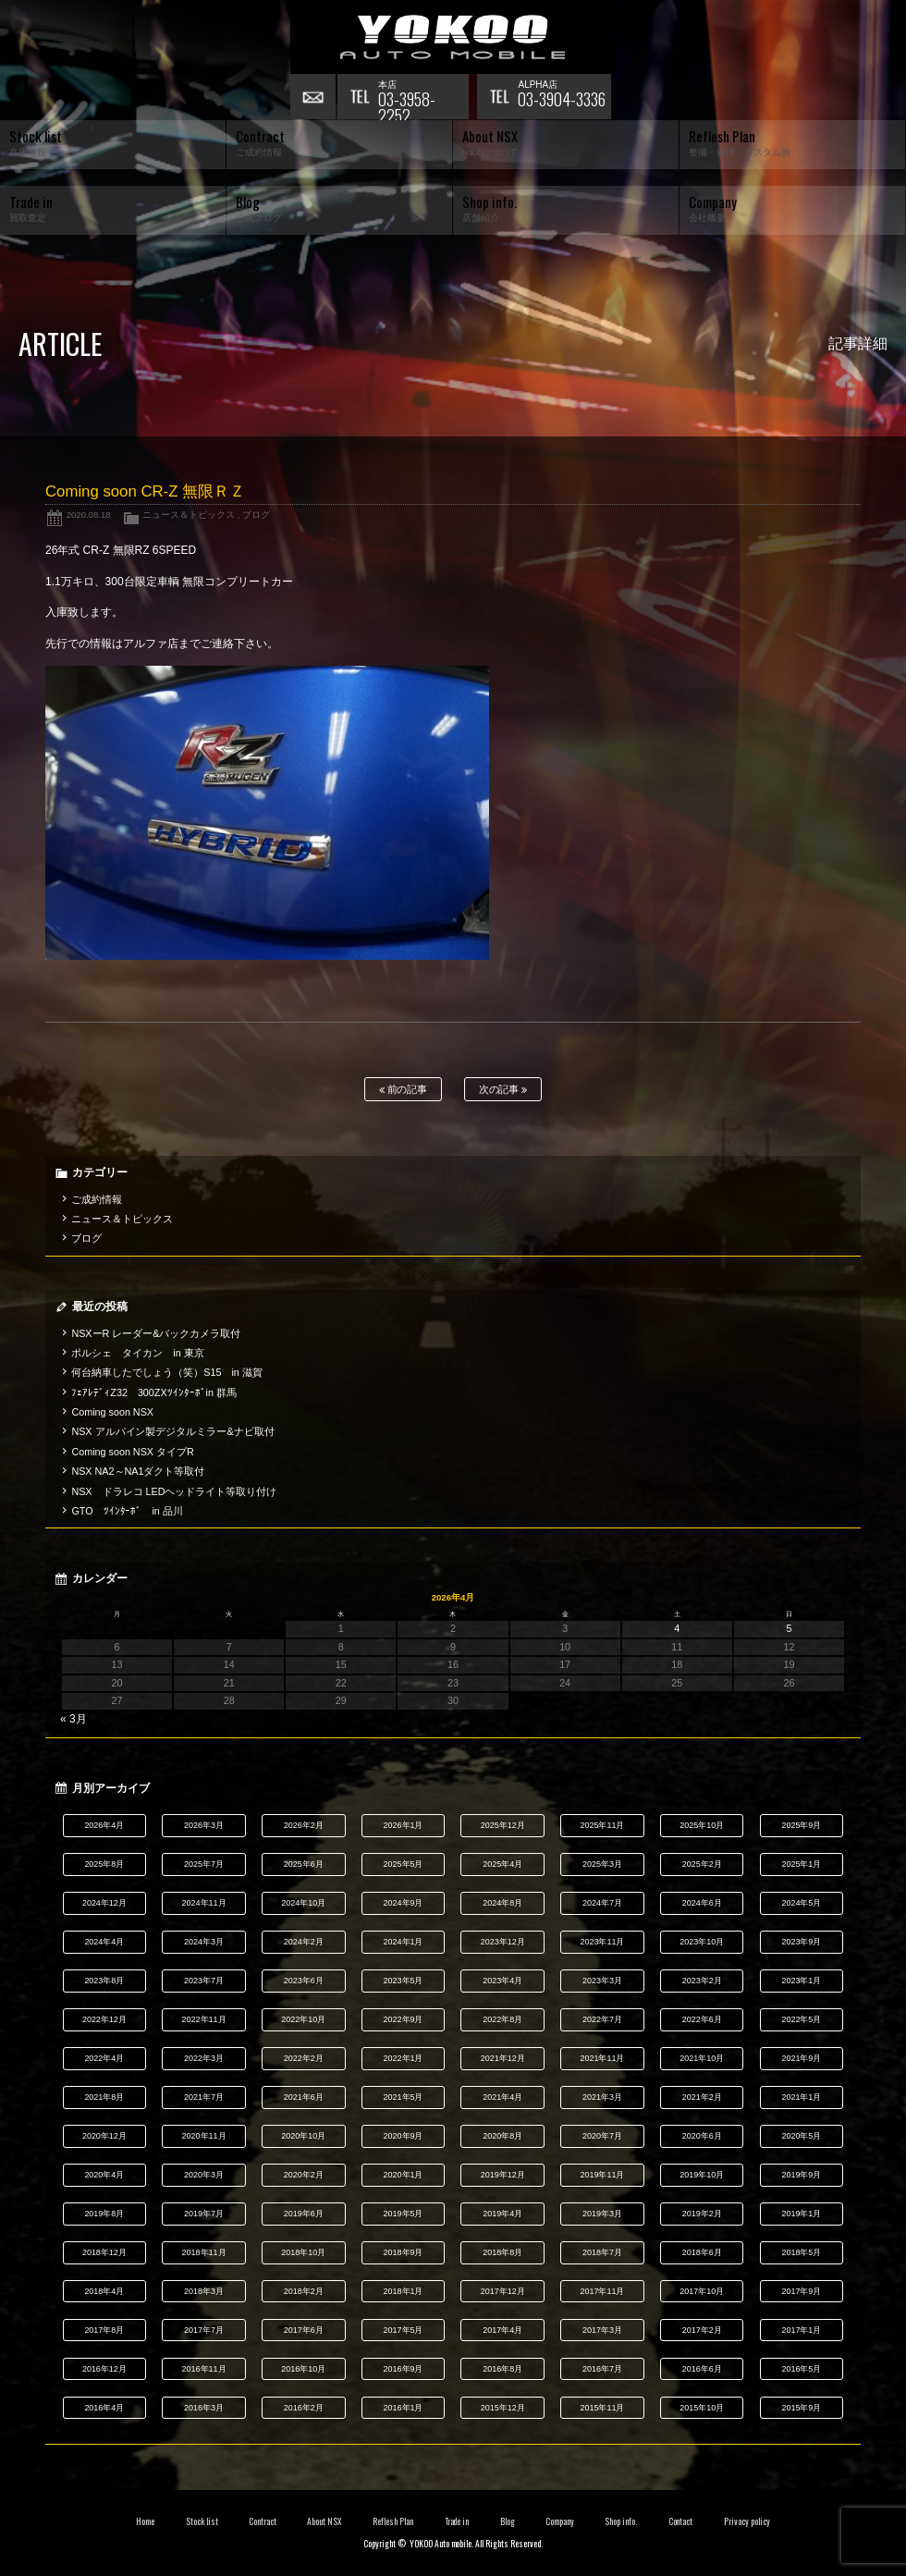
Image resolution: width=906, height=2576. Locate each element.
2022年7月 (602, 2019)
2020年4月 (104, 2174)
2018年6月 (702, 2252)
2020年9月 (403, 2136)
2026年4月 (104, 1825)
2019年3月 (602, 2213)
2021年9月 (801, 2058)
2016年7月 (602, 2369)
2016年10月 (303, 2369)
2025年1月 (801, 1864)
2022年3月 (204, 2058)
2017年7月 (204, 2330)
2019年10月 (702, 2174)
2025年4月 (502, 1864)
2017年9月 (801, 2291)
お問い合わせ (313, 97)
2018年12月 (104, 2252)
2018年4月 (104, 2291)
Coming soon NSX (112, 1411)
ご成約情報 (96, 1199)
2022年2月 (304, 2058)
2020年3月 (204, 2174)
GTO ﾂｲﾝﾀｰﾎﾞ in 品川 (126, 1510)
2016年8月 (502, 2369)
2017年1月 (801, 2330)
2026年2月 (304, 1825)
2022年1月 (403, 2058)
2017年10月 (702, 2291)
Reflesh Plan (393, 2521)
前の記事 (403, 1090)
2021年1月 (801, 2097)
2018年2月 (304, 2291)
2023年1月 (801, 1980)
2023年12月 (503, 1941)
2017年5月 (403, 2330)
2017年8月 (104, 2330)
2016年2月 (304, 2407)
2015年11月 (602, 2407)
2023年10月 (702, 1941)
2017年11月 (602, 2291)
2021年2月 (702, 2097)
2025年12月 (503, 1825)
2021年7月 (204, 2097)
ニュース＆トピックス (188, 514)
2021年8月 (104, 2097)
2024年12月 (104, 1902)
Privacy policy (747, 2521)
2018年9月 (403, 2252)
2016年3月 (204, 2407)
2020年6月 (702, 2136)
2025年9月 (801, 1825)
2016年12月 (104, 2369)
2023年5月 (403, 1980)
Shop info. (621, 2521)
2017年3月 (602, 2330)
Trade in (457, 2521)
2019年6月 (304, 2213)
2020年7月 (602, 2136)
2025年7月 (204, 1864)
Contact (680, 2521)
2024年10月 (303, 1902)
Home (145, 2521)
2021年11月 (602, 2058)
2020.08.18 (89, 514)
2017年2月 (702, 2330)
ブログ (256, 514)
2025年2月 (702, 1864)
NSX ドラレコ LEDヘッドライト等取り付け (173, 1491)
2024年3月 (204, 1941)
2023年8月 (104, 1980)
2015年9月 (801, 2407)
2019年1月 (801, 2213)
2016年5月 (801, 2369)
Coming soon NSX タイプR (132, 1451)
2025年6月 (304, 1864)
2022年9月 (403, 2019)
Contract (262, 2521)
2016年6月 (702, 2369)
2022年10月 (303, 2019)
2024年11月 (204, 1902)
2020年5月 (801, 2136)
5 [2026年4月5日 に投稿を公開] (788, 1628)
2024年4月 (104, 1941)
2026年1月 (403, 1825)
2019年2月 (702, 2213)
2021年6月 (304, 2097)
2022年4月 (104, 2058)
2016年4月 (104, 2407)
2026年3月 (204, 1825)
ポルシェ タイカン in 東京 (137, 1352)
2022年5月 (801, 2019)
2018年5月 (801, 2252)
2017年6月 (304, 2330)
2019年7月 (204, 2213)
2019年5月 (403, 2213)
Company (559, 2521)
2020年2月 (304, 2174)
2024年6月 (702, 1902)
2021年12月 (503, 2058)
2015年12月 (503, 2407)
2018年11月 (204, 2252)
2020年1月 (403, 2174)
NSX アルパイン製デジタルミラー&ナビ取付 (172, 1431)
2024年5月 (801, 1902)
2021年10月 (702, 2058)
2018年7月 (602, 2252)
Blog (507, 2521)
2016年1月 (403, 2407)
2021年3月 (602, 2097)
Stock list (202, 2521)
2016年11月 (204, 2369)
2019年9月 (801, 2174)
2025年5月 (403, 1864)
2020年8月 (502, 2136)
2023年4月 (502, 1980)
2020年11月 (204, 2136)
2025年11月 (602, 1825)
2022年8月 (502, 2019)
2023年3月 (602, 1980)
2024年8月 (502, 1902)
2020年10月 (303, 2136)
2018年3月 (204, 2291)
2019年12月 (503, 2174)
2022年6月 (702, 2019)
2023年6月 (304, 1980)
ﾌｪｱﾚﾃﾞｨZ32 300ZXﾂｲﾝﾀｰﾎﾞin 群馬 (154, 1392)
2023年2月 (702, 1980)
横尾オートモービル (453, 37)
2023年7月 (204, 1980)
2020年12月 (104, 2136)
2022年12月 (104, 2019)
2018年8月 (502, 2252)
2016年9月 (403, 2369)
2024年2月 (304, 1941)
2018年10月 (303, 2252)
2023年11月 (602, 1941)
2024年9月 (403, 1902)
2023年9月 (801, 1941)
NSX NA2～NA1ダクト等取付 (137, 1471)
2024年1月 (403, 1941)
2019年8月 (104, 2213)
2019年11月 (602, 2174)
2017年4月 (502, 2330)
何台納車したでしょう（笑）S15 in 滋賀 (166, 1372)
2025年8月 (104, 1864)
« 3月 (73, 1718)
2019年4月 (502, 2213)
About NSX (324, 2521)
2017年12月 (503, 2291)
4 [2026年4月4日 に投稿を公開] (677, 1628)
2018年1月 (403, 2291)
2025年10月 (702, 1825)
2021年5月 (403, 2097)
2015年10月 (702, 2407)
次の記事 (503, 1090)
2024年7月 (602, 1902)
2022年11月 (204, 2019)
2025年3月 (602, 1864)
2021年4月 (502, 2097)
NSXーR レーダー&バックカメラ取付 (155, 1333)
